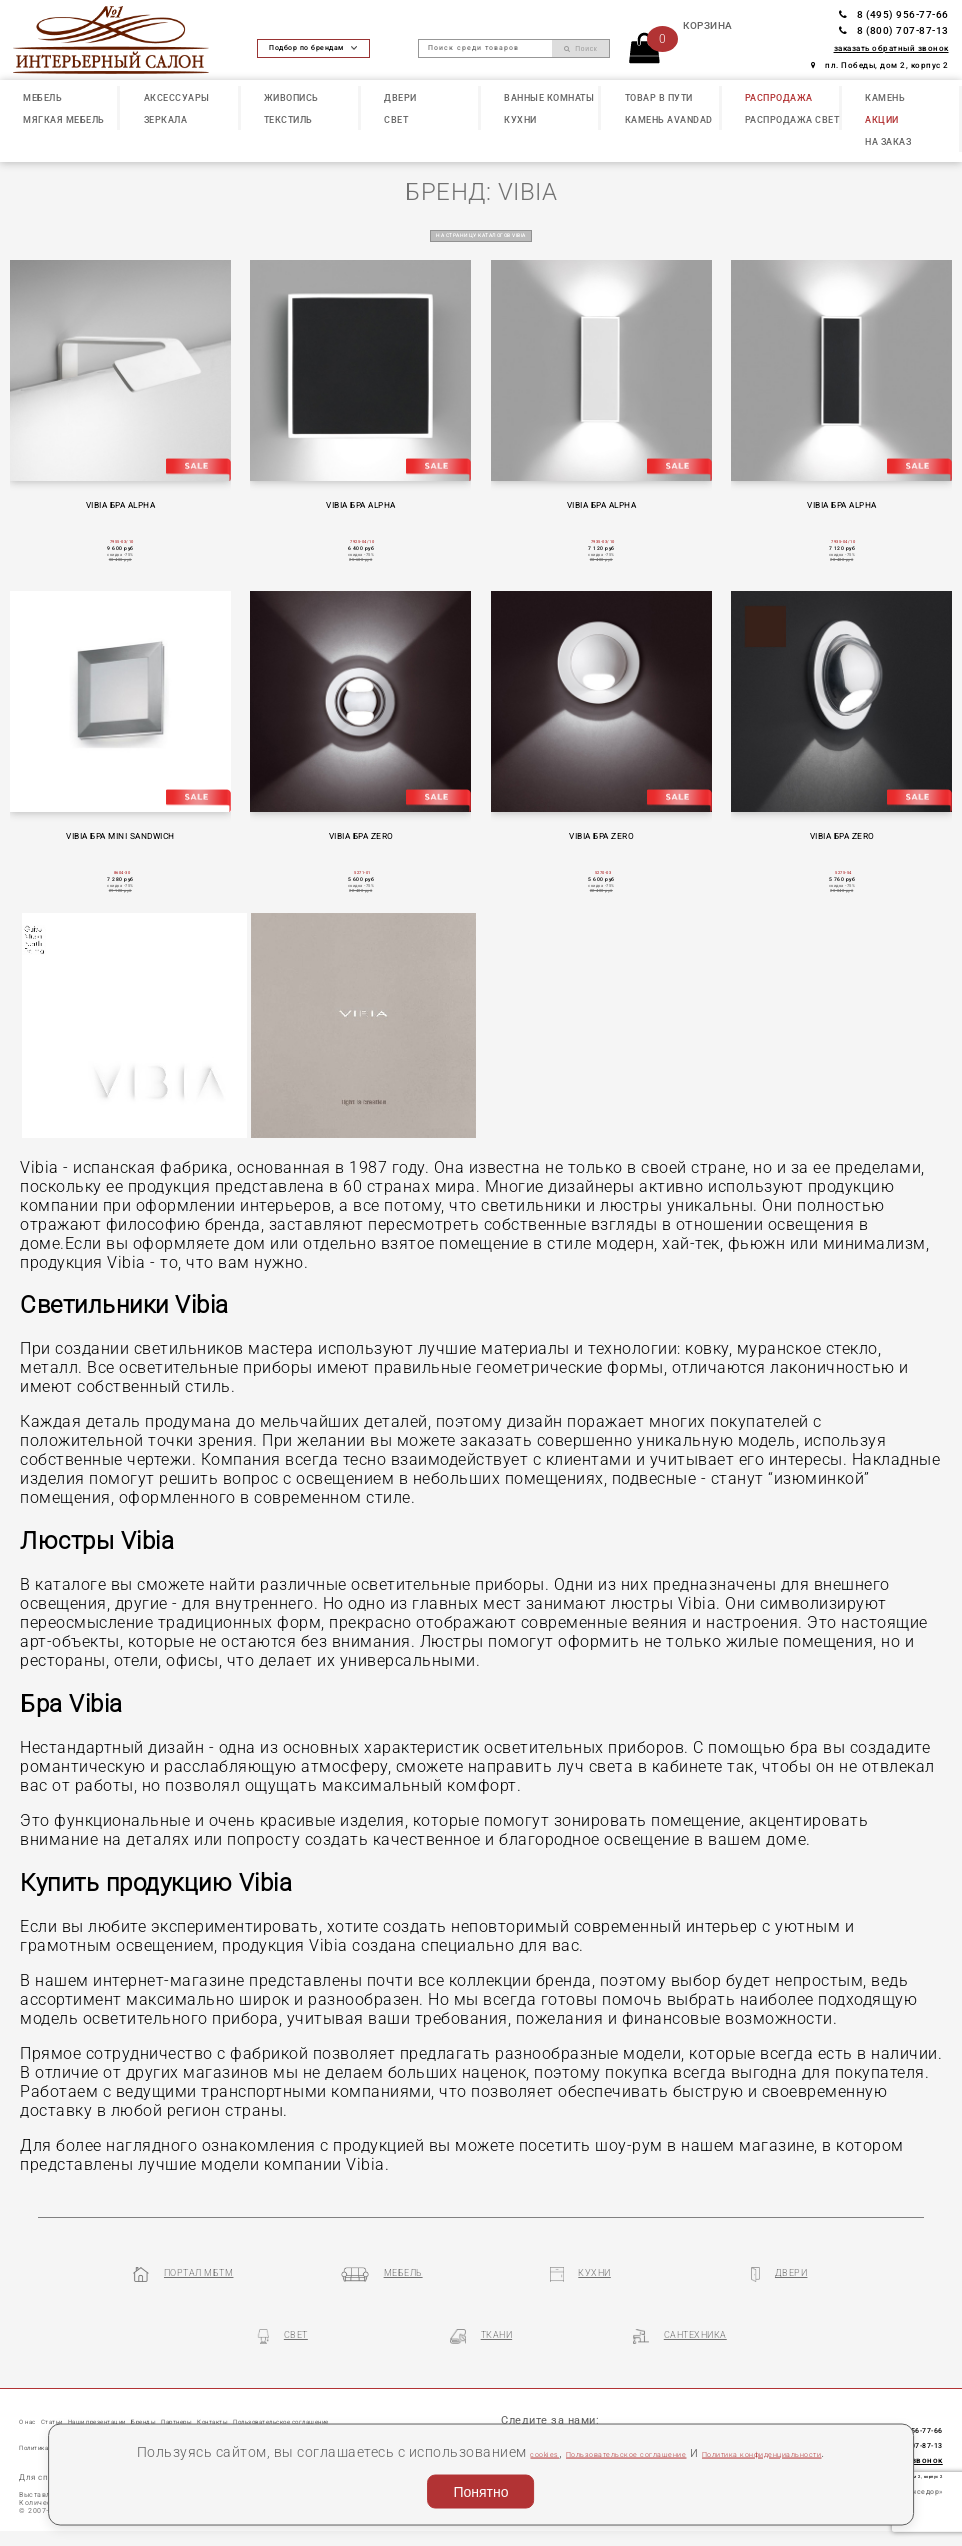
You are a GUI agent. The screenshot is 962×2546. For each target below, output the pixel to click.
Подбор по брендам (313, 48)
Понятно (480, 2487)
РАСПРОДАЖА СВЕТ (792, 120)
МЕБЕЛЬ (42, 98)
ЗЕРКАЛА (166, 120)
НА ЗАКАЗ (888, 142)
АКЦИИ (882, 120)
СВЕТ (396, 120)
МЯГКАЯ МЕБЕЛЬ (64, 120)
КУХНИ (520, 120)
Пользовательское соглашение (665, 2424)
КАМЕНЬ (885, 98)
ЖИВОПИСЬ (291, 98)
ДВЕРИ (400, 98)
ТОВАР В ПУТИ (659, 98)
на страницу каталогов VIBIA (481, 234)
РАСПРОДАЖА (779, 98)
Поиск (580, 49)
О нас (35, 2408)
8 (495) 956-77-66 (894, 14)
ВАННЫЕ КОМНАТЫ (549, 98)
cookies (523, 2424)
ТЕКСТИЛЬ (288, 120)
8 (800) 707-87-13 (894, 30)
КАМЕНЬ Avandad (669, 120)
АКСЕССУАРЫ (177, 98)
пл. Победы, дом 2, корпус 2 (880, 65)
